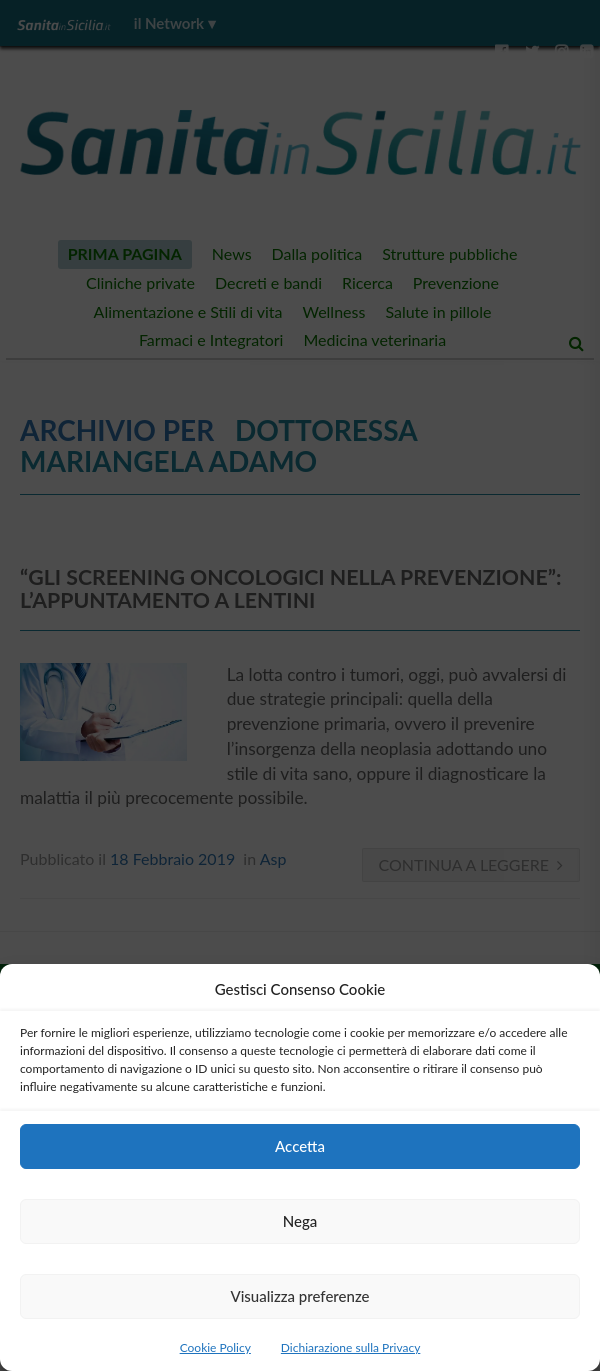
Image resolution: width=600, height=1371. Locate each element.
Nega (300, 1221)
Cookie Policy (215, 1347)
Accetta (300, 1146)
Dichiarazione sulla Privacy (350, 1347)
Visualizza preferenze (299, 1296)
